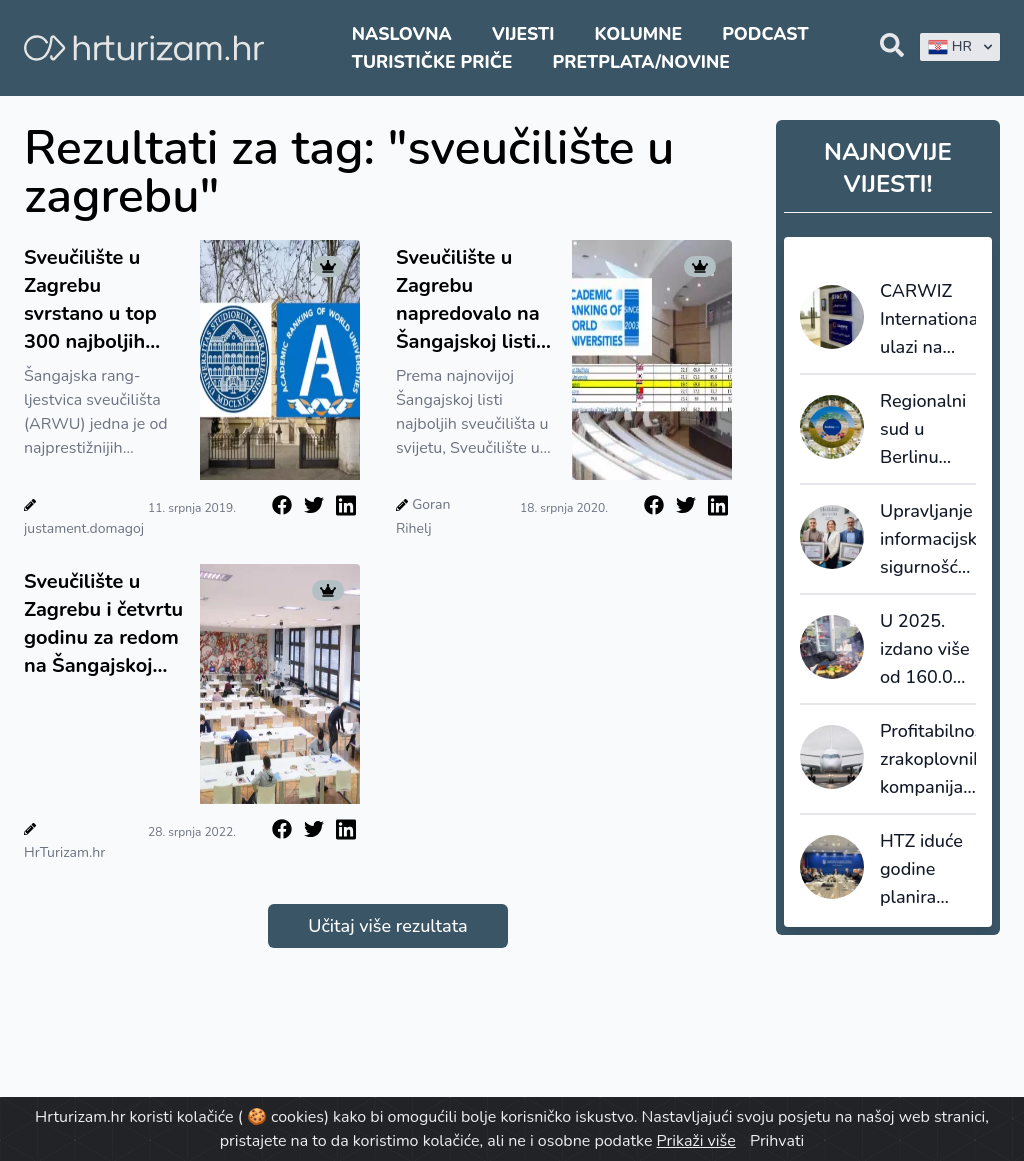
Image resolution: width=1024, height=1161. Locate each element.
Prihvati (777, 1141)
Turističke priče (432, 62)
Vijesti (523, 34)
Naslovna (402, 34)
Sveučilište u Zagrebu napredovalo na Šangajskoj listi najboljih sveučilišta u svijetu (468, 300)
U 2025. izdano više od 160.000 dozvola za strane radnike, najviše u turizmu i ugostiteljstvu (928, 650)
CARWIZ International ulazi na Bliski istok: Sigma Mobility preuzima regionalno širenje (928, 320)
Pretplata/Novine (641, 62)
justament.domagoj (84, 528)
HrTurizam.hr (64, 852)
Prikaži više (696, 1141)
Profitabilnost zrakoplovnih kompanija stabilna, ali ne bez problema (928, 760)
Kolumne (639, 34)
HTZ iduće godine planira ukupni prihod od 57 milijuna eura (925, 870)
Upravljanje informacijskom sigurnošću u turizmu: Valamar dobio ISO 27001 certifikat (928, 540)
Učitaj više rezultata (387, 926)
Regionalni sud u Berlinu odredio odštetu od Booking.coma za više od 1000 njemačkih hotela (928, 430)
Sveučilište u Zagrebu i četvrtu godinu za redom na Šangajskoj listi (103, 624)
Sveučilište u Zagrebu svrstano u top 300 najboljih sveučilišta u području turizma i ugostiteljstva (102, 300)
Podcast (765, 34)
